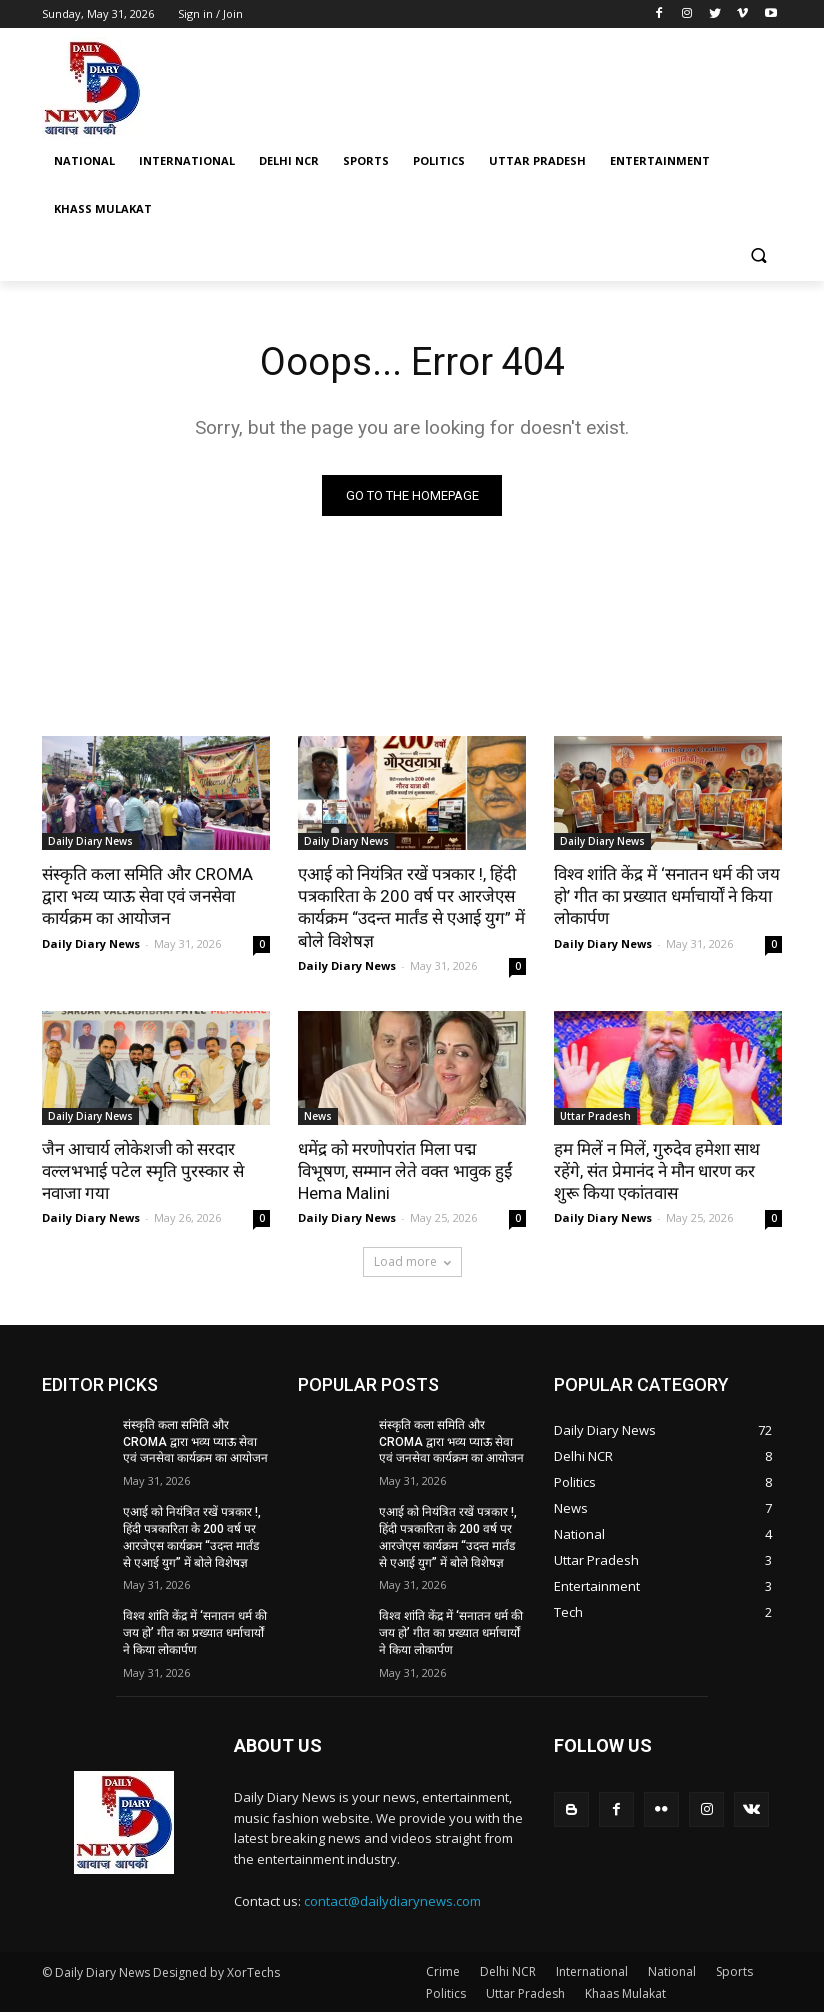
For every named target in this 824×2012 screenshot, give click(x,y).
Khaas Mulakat (625, 1993)
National (672, 1971)
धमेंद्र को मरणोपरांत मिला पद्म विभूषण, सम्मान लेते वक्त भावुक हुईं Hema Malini (405, 1171)
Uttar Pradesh (595, 1116)
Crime (443, 1971)
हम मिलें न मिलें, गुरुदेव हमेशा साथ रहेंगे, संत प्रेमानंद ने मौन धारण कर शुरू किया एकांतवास (657, 1171)
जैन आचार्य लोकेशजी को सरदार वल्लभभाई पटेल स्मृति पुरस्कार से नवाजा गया (143, 1171)
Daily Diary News (90, 841)
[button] (758, 257)
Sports (734, 1971)
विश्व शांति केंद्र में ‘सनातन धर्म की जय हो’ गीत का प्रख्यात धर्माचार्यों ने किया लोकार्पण (667, 896)
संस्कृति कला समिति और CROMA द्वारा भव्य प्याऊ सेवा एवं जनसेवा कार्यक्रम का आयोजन (147, 896)
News (318, 1116)
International (592, 1971)
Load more (412, 1261)
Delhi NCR (508, 1971)
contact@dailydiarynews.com (392, 1901)
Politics (446, 1993)
